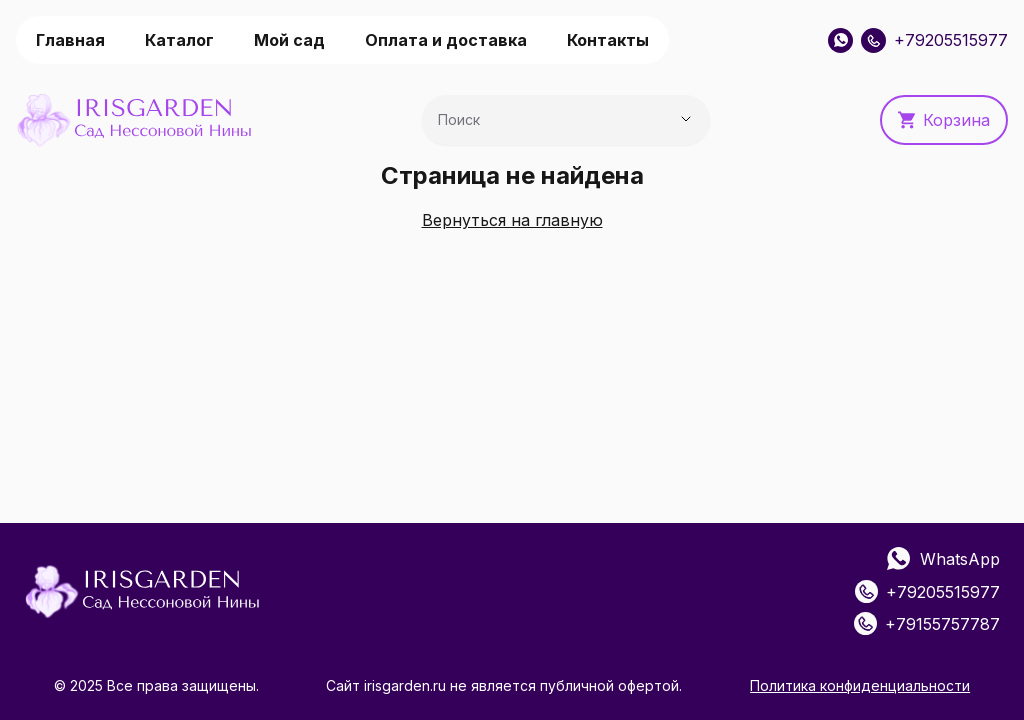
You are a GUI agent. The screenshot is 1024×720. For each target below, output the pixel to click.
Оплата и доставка (446, 40)
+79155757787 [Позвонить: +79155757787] (927, 623)
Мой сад (289, 40)
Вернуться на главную (512, 220)
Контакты (608, 40)
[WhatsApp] (840, 40)
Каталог (179, 40)
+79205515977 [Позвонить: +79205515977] (934, 40)
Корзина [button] (944, 120)
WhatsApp (943, 559)
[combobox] (538, 125)
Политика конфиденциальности (860, 685)
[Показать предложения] (686, 119)
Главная (70, 40)
